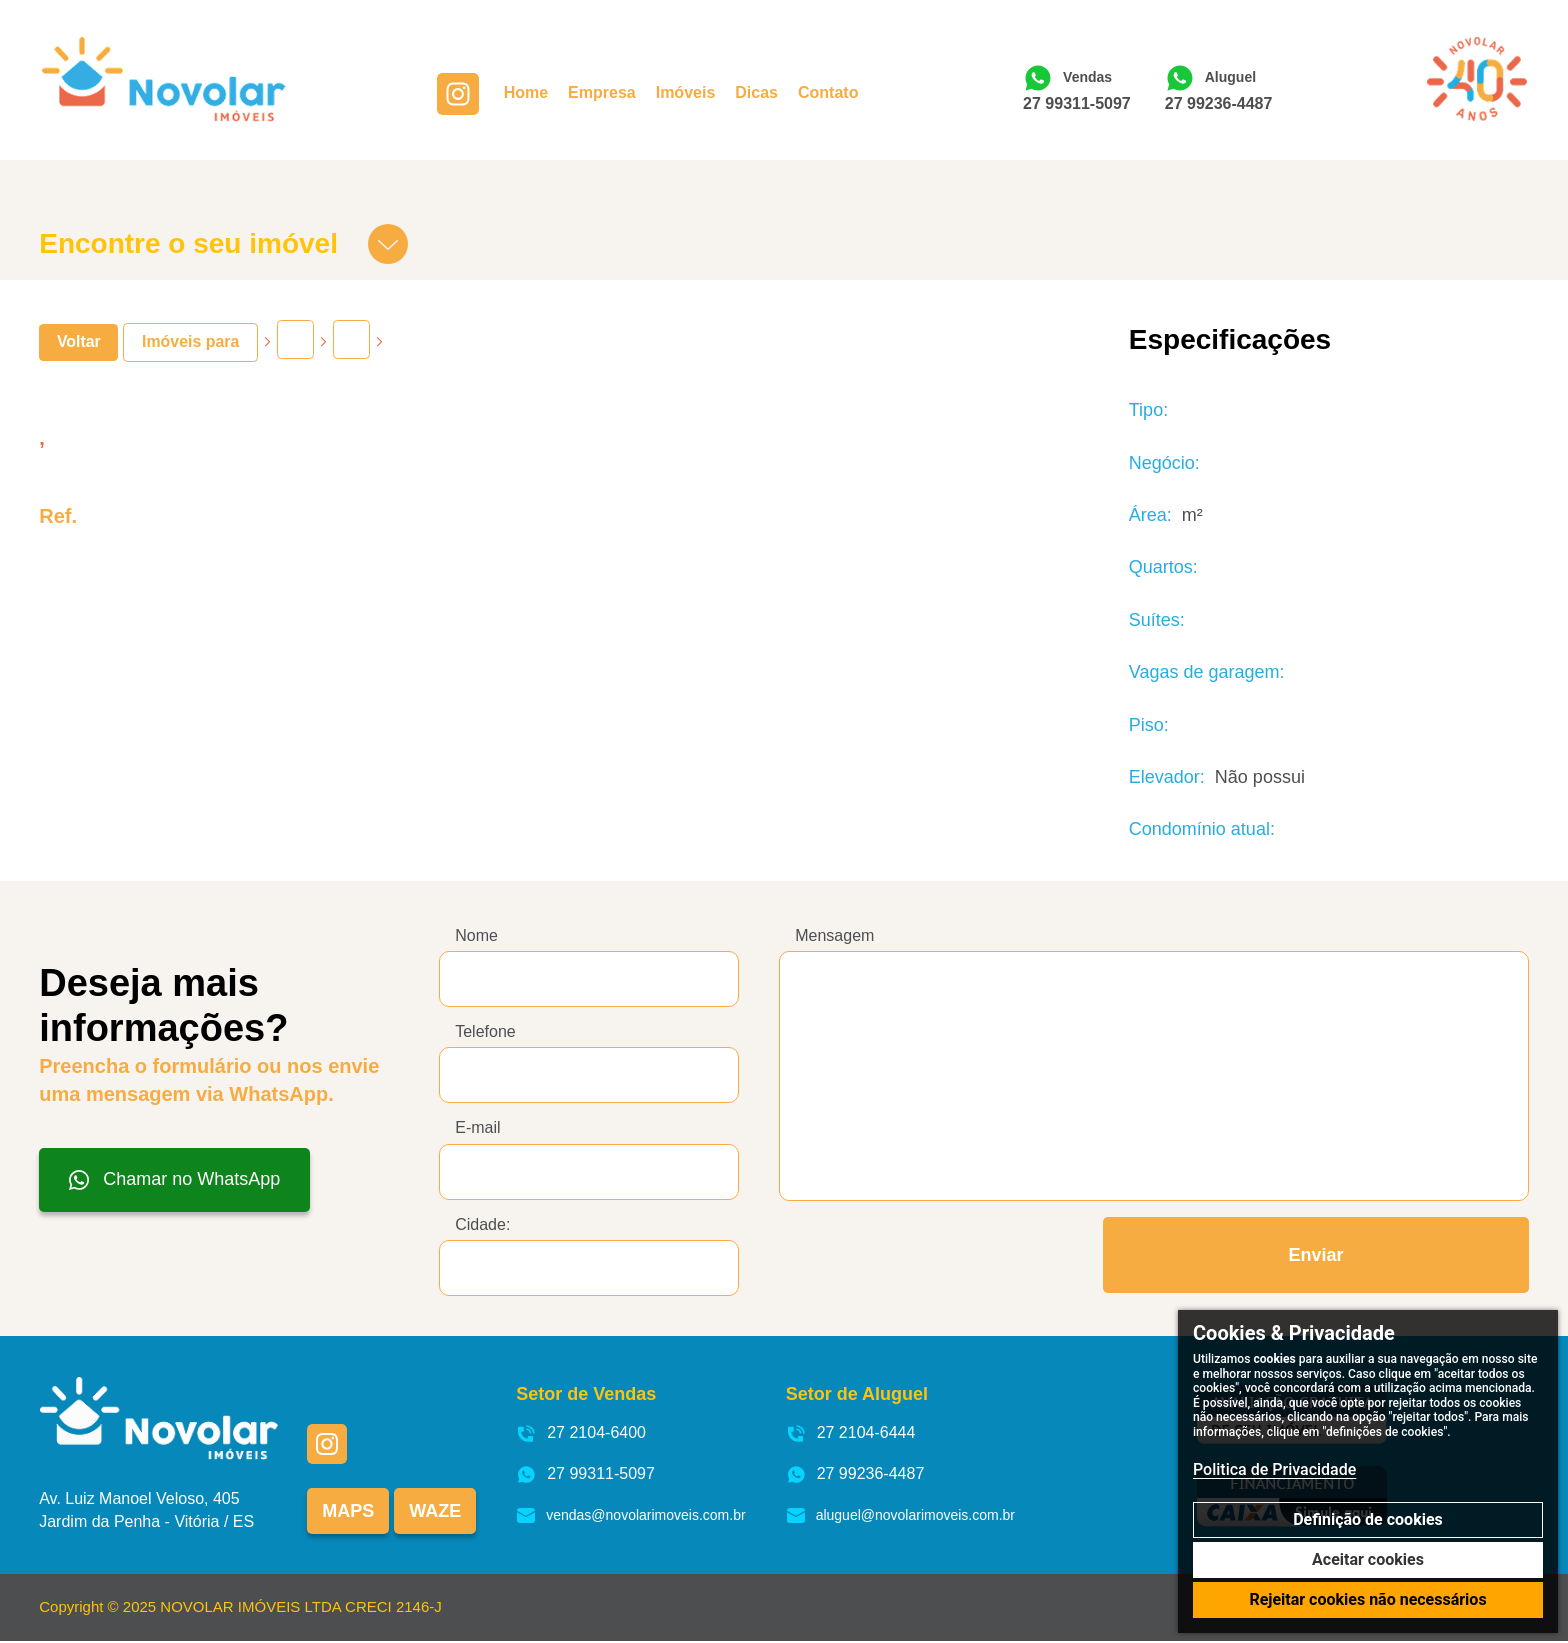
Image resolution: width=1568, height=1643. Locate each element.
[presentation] (931, 1255)
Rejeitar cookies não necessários (1367, 1599)
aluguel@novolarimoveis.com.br (900, 1516)
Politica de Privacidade (1274, 1469)
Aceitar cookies (1368, 1559)
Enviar (1315, 1255)
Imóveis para (190, 341)
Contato (830, 94)
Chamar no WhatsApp (174, 1179)
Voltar (79, 341)
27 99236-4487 (1221, 104)
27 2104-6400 (581, 1434)
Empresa (604, 94)
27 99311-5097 (1079, 104)
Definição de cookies (1368, 1519)
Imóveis (688, 94)
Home (528, 94)
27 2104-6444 (851, 1434)
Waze (435, 1513)
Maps (348, 1513)
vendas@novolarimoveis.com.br (630, 1516)
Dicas (758, 94)
